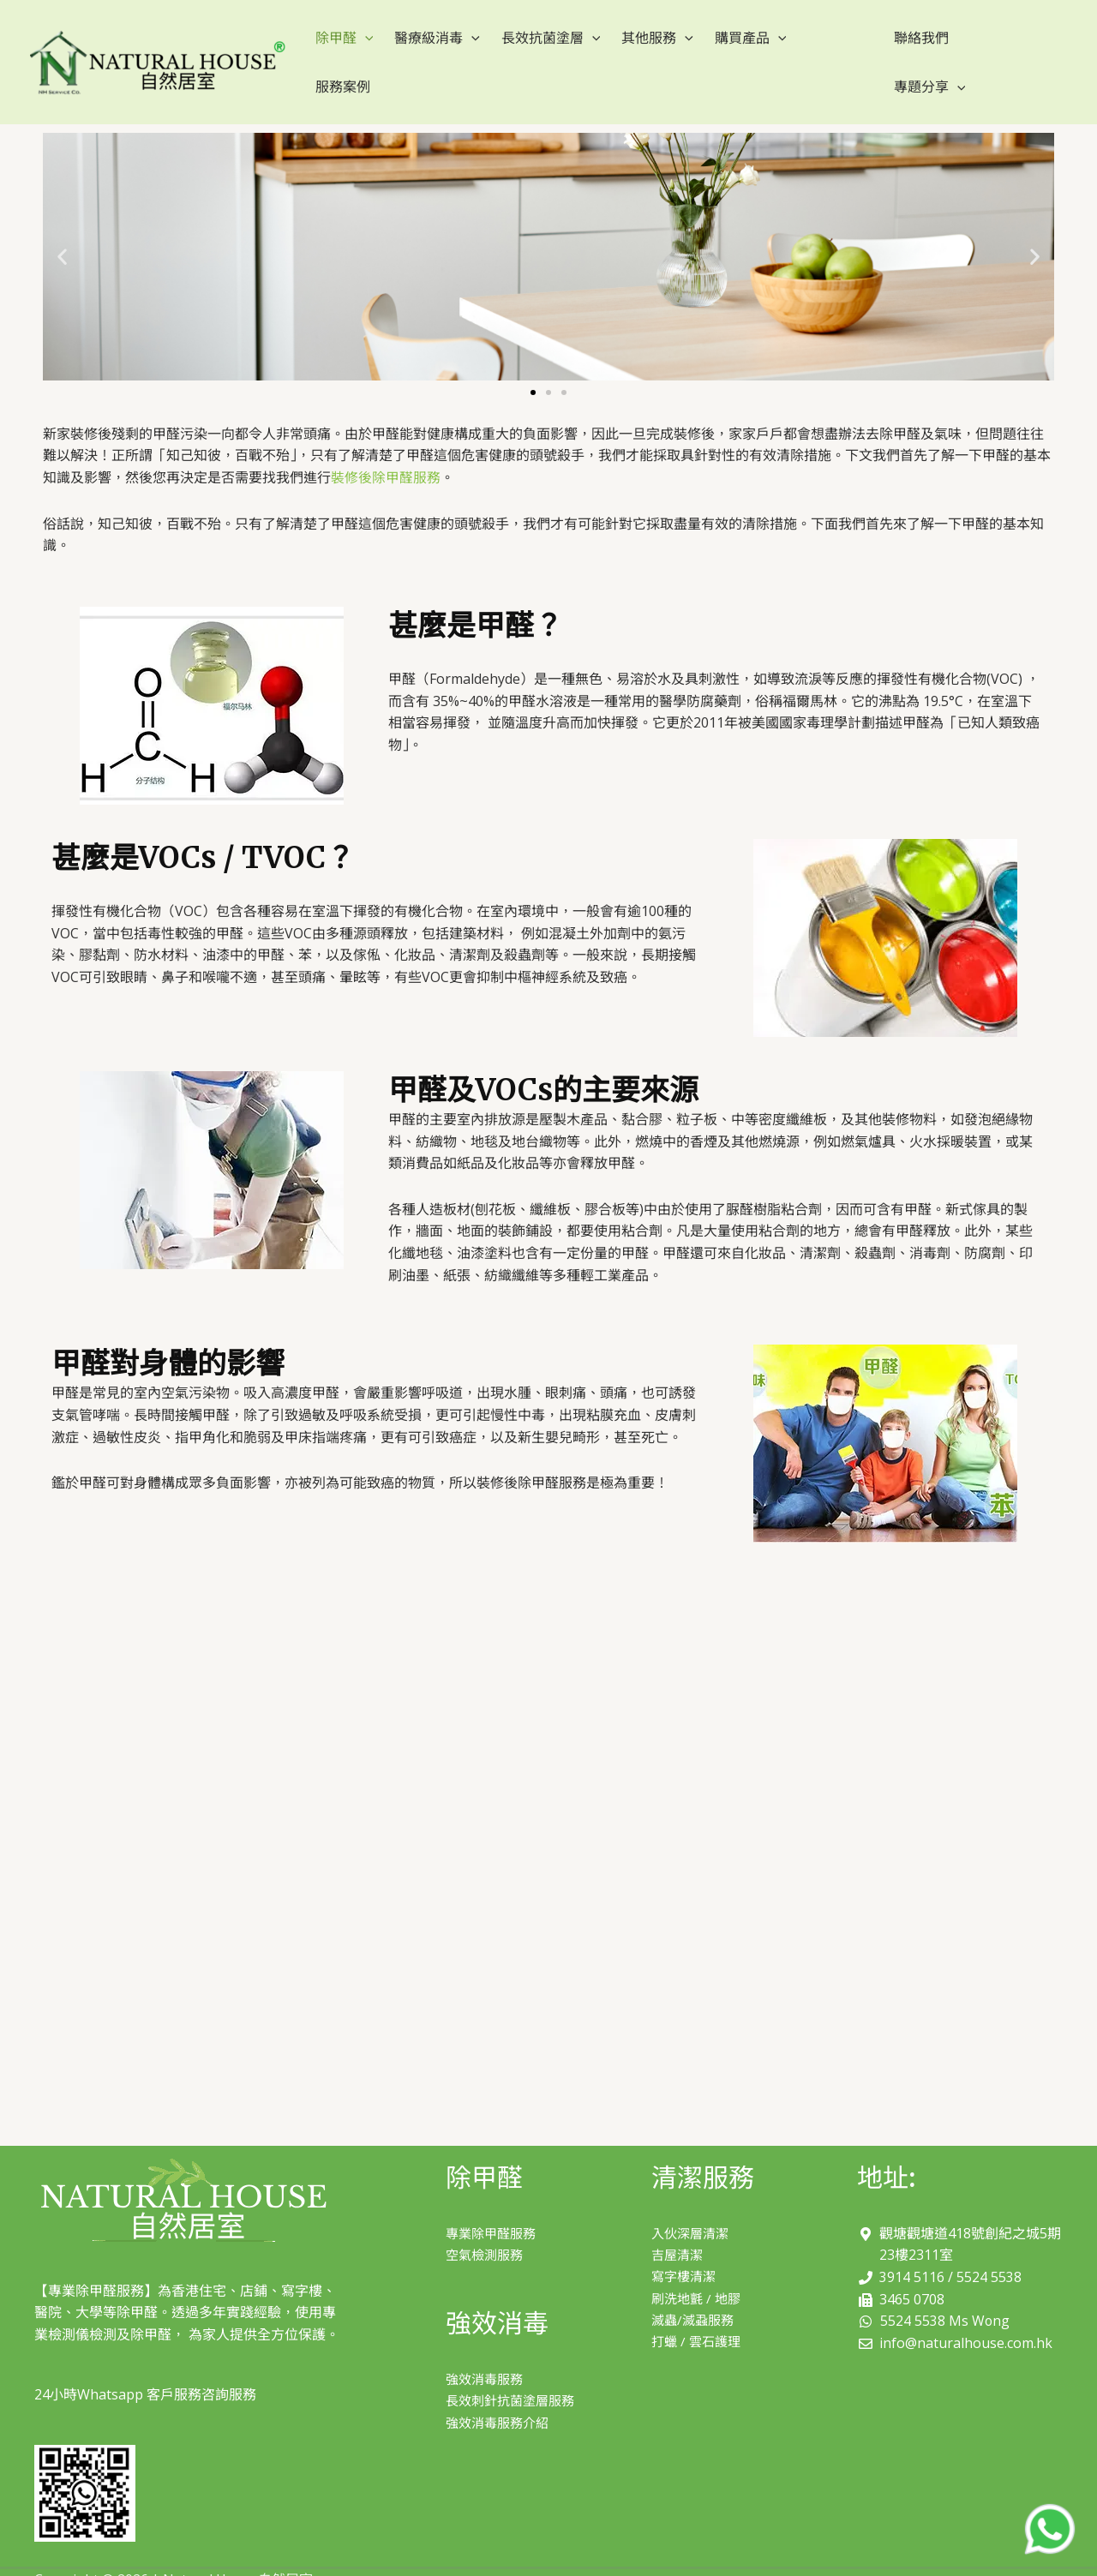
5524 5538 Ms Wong (945, 2288)
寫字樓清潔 (685, 2245)
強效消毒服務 (487, 2348)
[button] (533, 360)
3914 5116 (911, 2245)
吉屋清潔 (678, 2223)
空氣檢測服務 (487, 2223)
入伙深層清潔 (692, 2201)
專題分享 (981, 46)
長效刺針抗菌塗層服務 (514, 2369)
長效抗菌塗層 (540, 46)
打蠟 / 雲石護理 (698, 2311)
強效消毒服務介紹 (500, 2391)
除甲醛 (342, 46)
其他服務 (643, 46)
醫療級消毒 (431, 46)
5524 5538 (989, 2245)
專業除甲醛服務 (494, 2201)
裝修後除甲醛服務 (386, 445)
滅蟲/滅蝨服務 (695, 2288)
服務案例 (811, 46)
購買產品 (731, 46)
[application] (362, 46)
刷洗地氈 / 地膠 (698, 2267)
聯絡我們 (900, 46)
